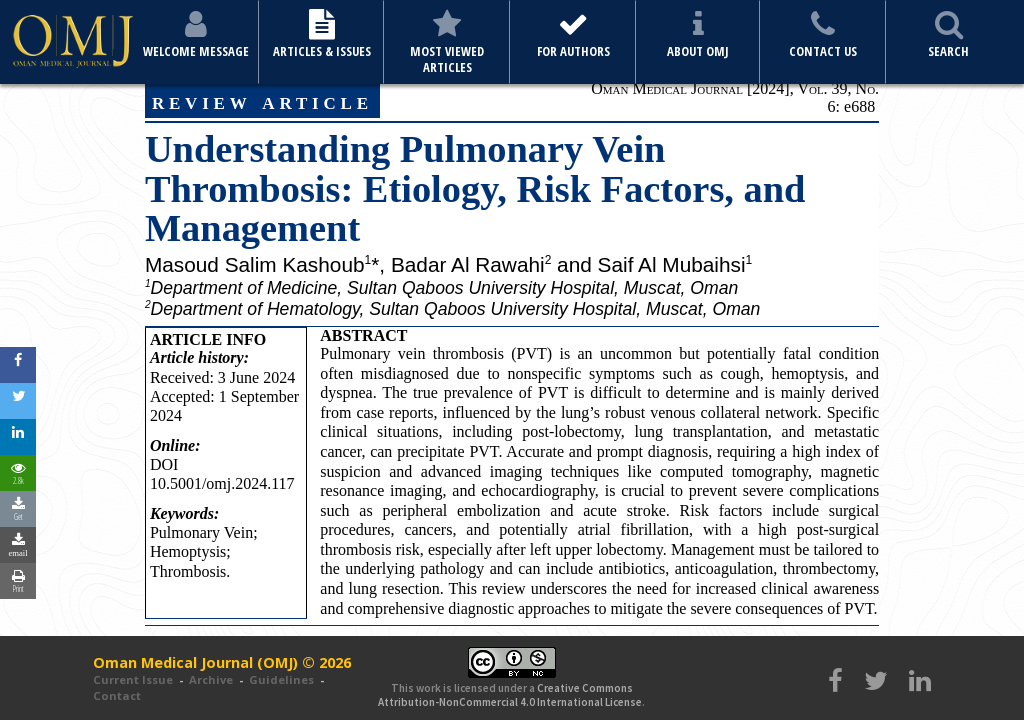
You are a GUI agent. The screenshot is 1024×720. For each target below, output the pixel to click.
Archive (211, 679)
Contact (117, 695)
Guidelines (281, 679)
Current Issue (133, 679)
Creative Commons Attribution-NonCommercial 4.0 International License (510, 695)
